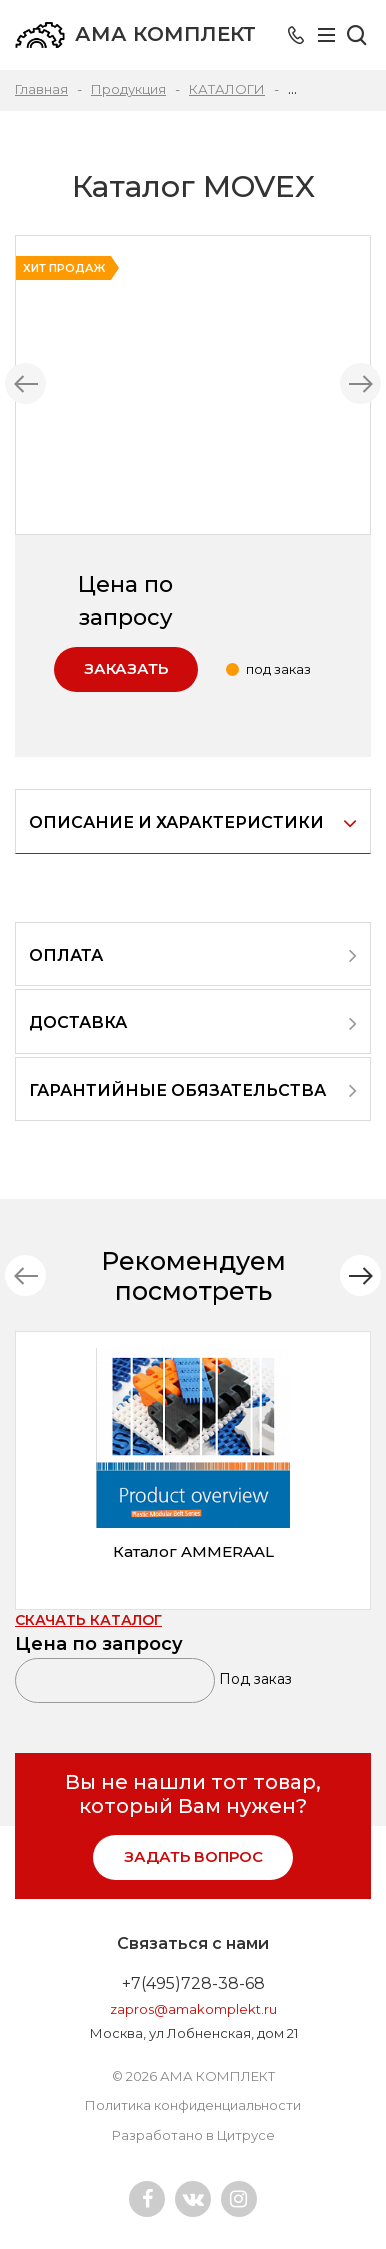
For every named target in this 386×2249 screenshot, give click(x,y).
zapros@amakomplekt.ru (193, 2009)
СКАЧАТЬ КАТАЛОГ (88, 1620)
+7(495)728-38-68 (193, 1983)
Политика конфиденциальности (193, 2105)
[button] (360, 1275)
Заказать (126, 668)
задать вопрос (193, 1856)
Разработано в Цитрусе (193, 2135)
